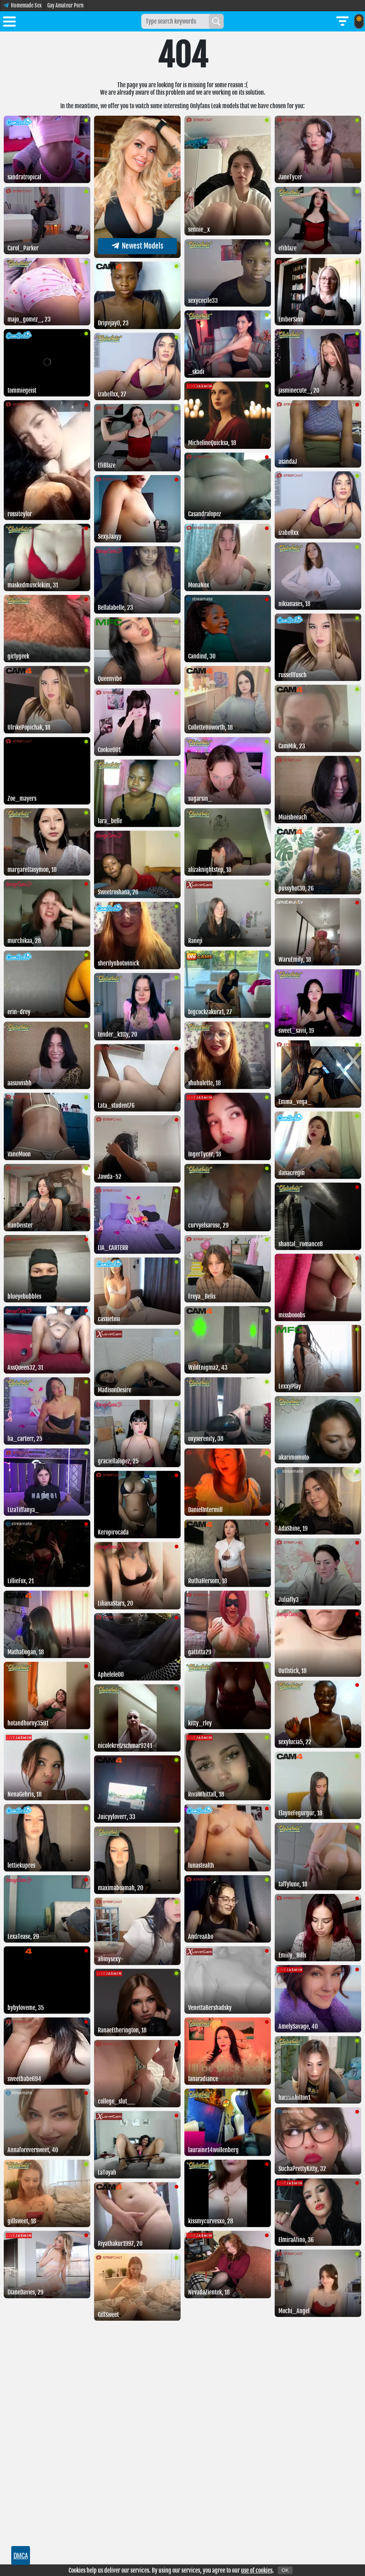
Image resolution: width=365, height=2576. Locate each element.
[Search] (216, 21)
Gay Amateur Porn (65, 5)
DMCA (20, 2555)
